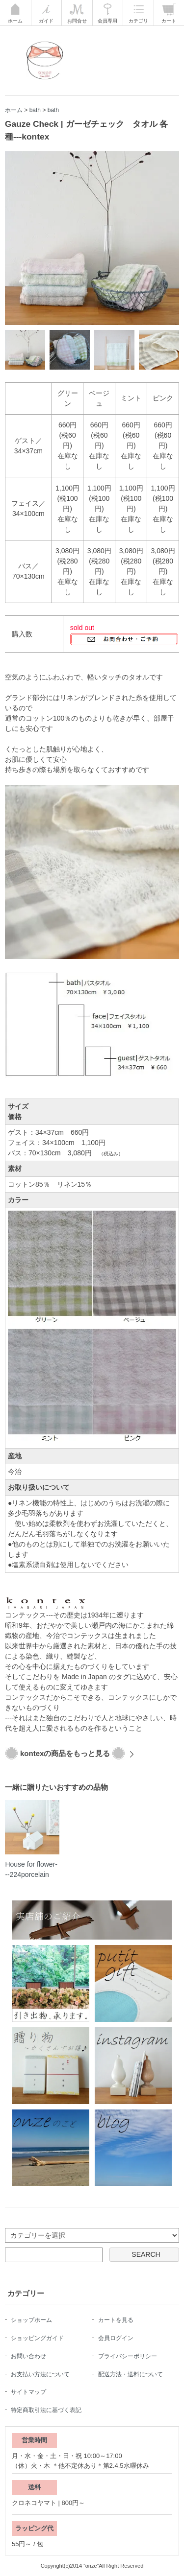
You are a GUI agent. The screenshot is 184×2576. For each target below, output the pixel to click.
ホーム (14, 110)
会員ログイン (115, 2338)
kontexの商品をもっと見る (65, 1753)
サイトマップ (28, 2392)
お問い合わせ (28, 2356)
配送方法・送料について (130, 2374)
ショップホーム (31, 2320)
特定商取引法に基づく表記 (46, 2410)
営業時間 (34, 2440)
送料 (34, 2487)
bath (35, 110)
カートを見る (115, 2320)
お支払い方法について (40, 2374)
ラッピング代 (34, 2528)
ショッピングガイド (37, 2338)
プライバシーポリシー (127, 2356)
